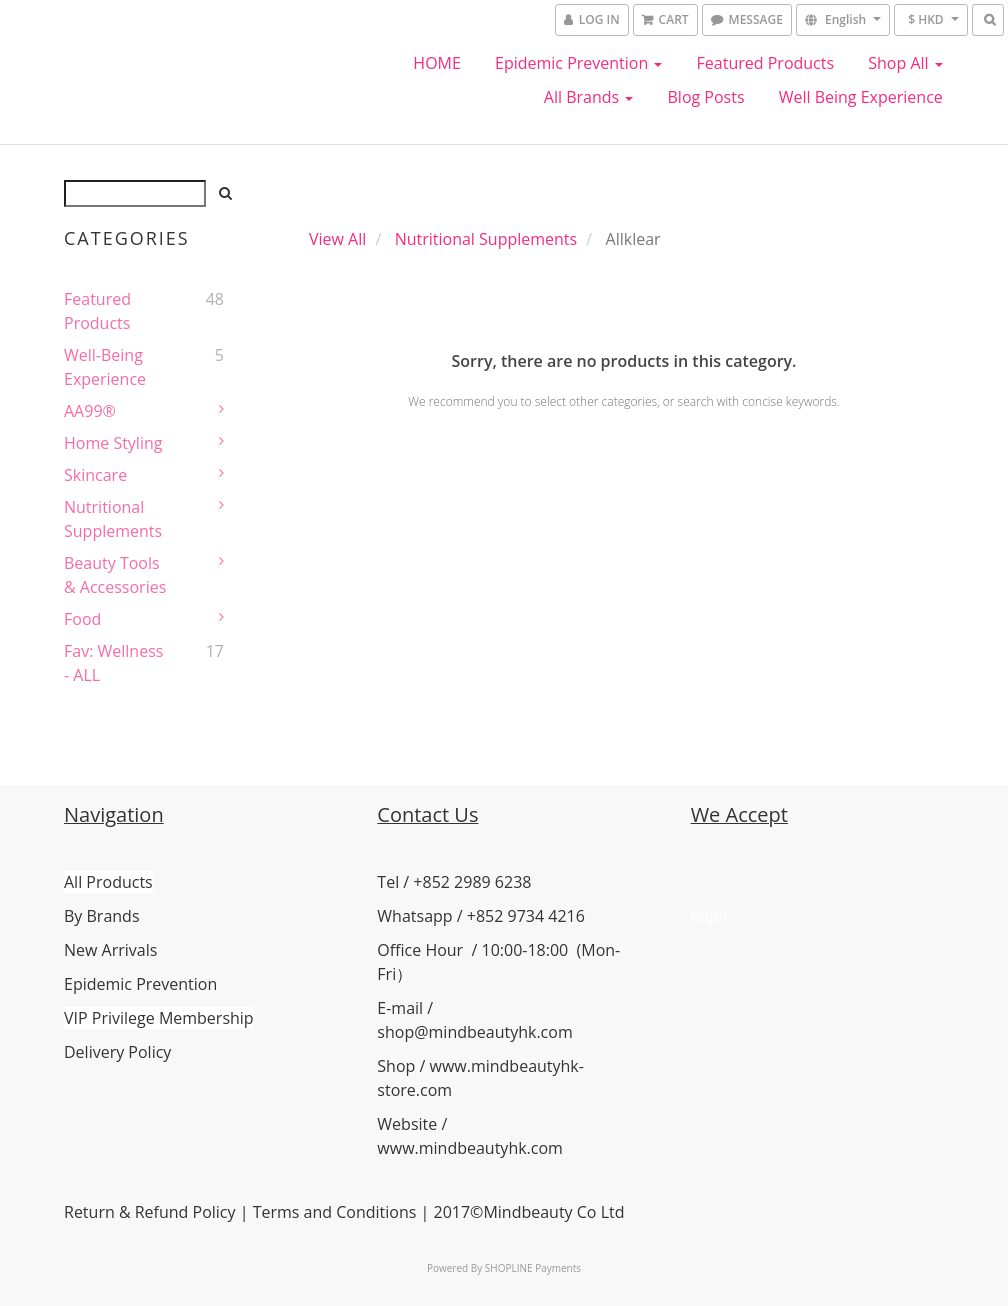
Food (82, 619)
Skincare (95, 475)
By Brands (102, 916)
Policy (211, 1212)
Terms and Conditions (335, 1212)
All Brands (589, 97)
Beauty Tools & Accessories (115, 575)
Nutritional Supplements (113, 519)
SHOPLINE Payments (533, 1268)
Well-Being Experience (105, 367)
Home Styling (113, 443)
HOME (437, 63)
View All (337, 239)
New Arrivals (110, 950)
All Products (108, 882)
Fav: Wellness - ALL (113, 663)
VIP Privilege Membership (159, 1018)
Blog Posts (706, 97)
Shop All (905, 63)
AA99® (90, 411)
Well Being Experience (861, 97)
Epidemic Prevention (578, 63)
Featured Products (766, 63)
